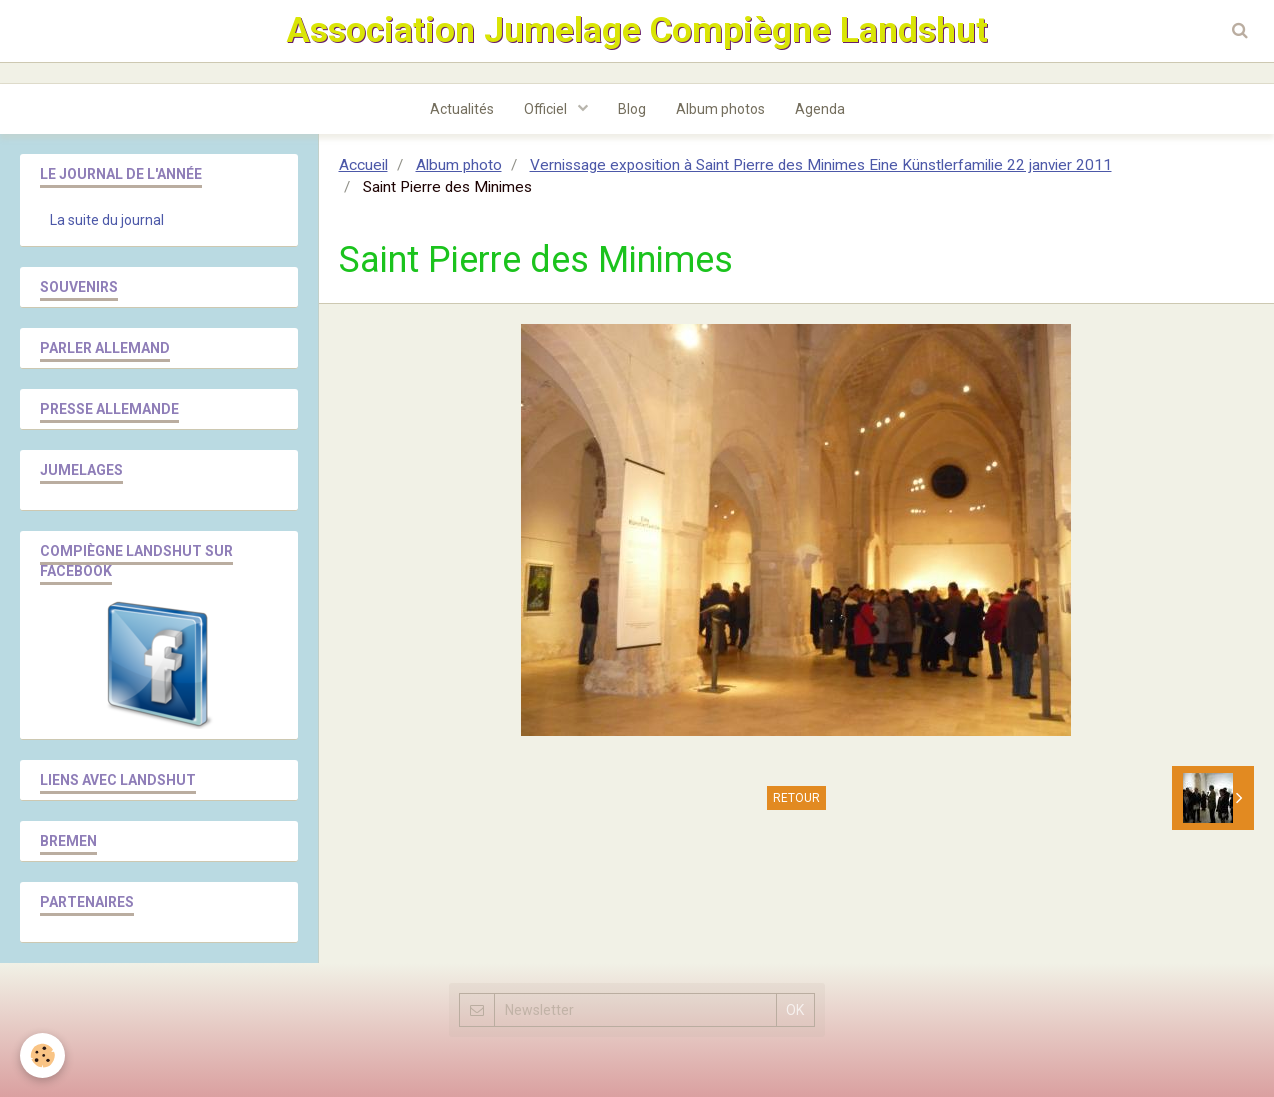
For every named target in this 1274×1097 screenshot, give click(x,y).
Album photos (720, 109)
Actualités (462, 109)
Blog (632, 109)
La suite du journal (107, 220)
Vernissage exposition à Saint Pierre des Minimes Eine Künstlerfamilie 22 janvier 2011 (821, 165)
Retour (796, 798)
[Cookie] (42, 1055)
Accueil (363, 165)
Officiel (547, 109)
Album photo (459, 165)
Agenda (820, 109)
